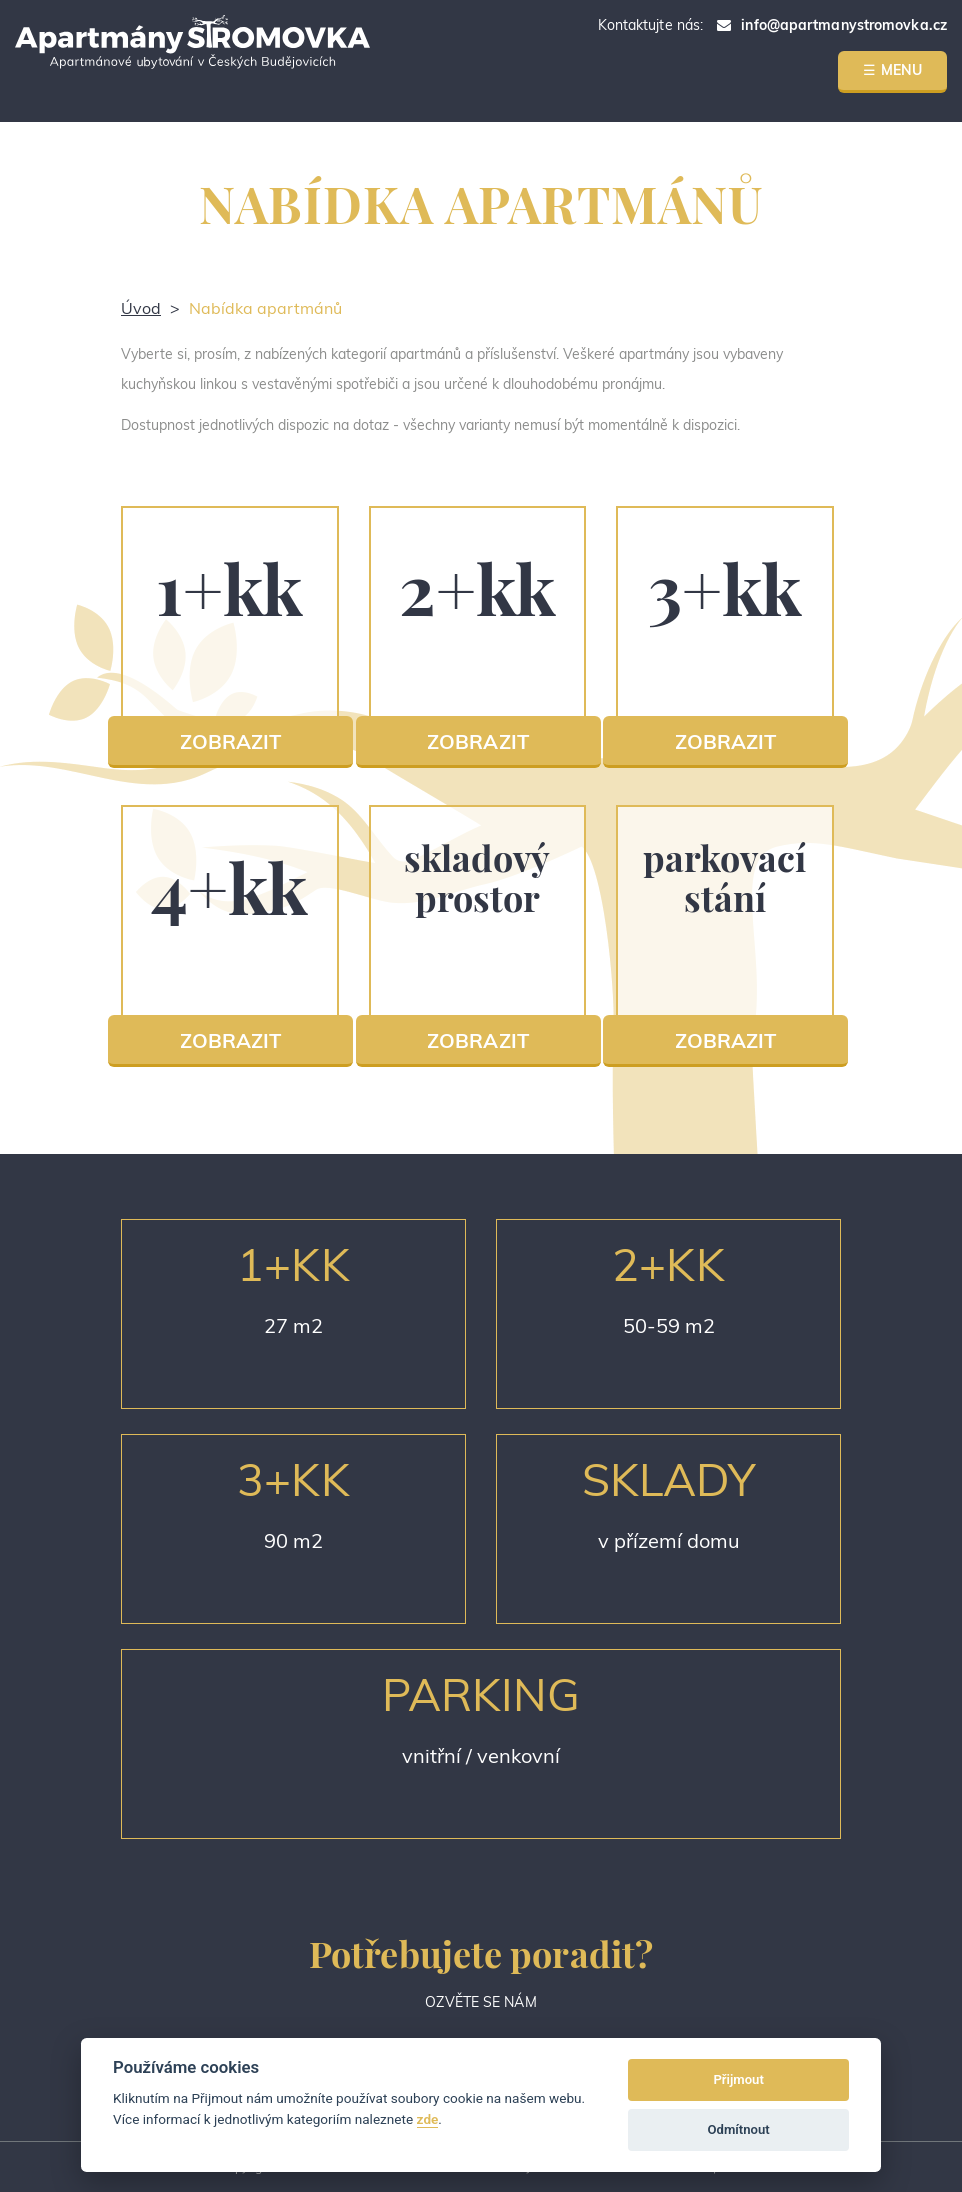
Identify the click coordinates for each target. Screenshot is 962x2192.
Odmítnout (739, 2129)
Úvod (141, 308)
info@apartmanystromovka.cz (844, 25)
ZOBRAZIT (231, 741)
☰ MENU (892, 70)
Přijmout (738, 2079)
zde (428, 2119)
